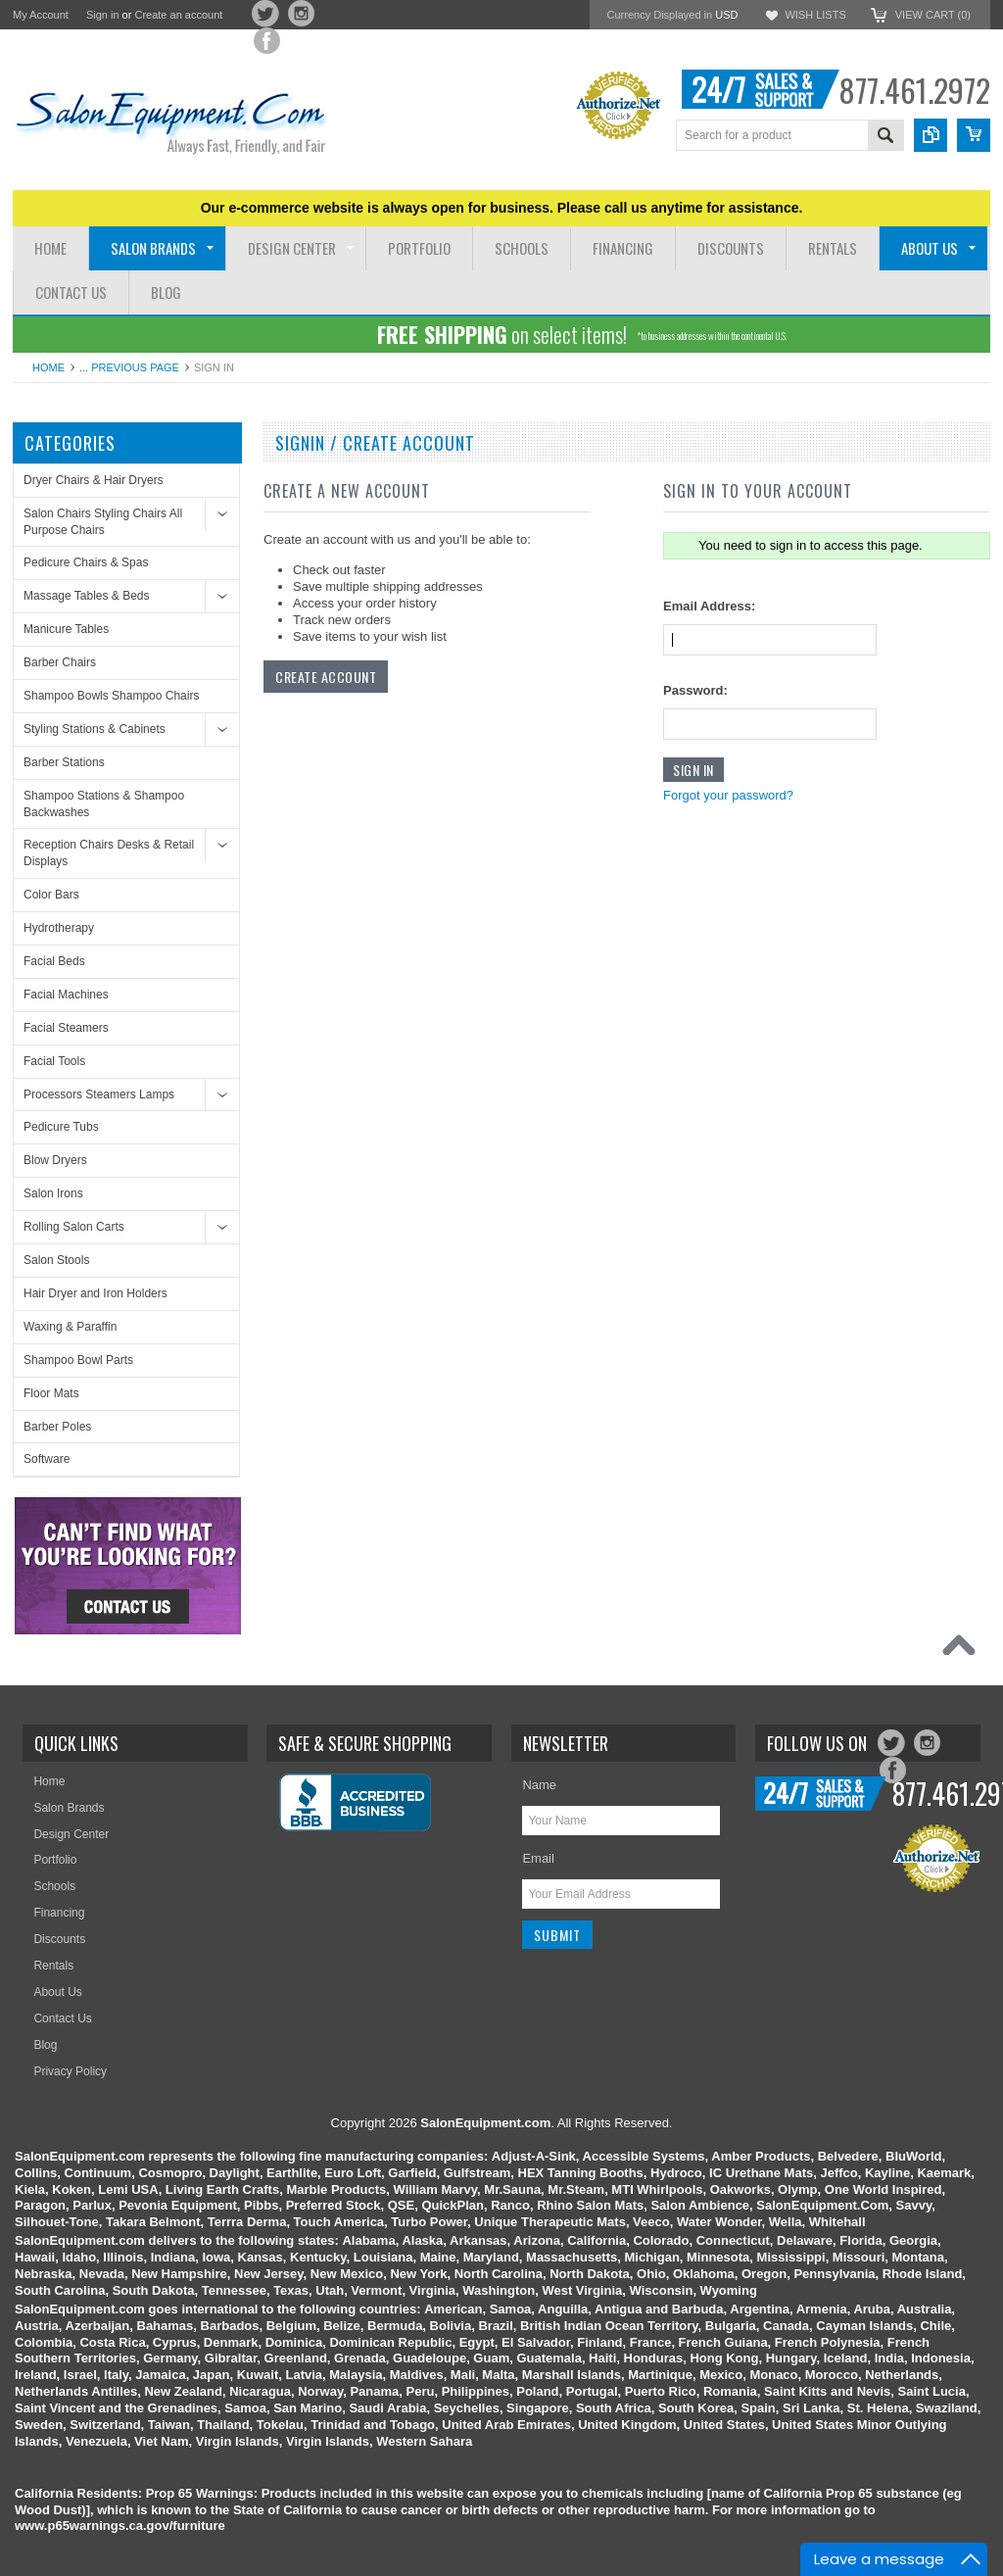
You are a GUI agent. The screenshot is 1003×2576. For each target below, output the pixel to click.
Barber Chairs (60, 662)
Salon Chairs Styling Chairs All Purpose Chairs (103, 522)
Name (539, 1784)
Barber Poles (57, 1427)
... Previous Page (129, 367)
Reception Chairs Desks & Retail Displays (109, 853)
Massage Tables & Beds (87, 596)
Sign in (102, 15)
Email (538, 1858)
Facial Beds (54, 961)
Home (48, 367)
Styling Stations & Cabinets (95, 729)
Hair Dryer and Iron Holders (95, 1293)
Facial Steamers (66, 1028)
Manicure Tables (66, 629)
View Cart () (933, 15)
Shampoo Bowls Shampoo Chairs (111, 696)
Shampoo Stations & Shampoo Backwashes (104, 804)
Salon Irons (53, 1193)
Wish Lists (815, 15)
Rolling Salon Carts (74, 1227)
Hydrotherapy (59, 928)
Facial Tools (54, 1061)
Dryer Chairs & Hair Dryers (94, 480)
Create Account (325, 676)
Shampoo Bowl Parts (78, 1360)
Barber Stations (64, 762)
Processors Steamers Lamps (99, 1094)
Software (47, 1459)
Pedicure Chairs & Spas (86, 562)
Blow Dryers (55, 1160)
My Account (41, 15)
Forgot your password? (728, 795)
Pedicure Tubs (61, 1127)
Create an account (178, 15)
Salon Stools (56, 1260)
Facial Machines (66, 994)
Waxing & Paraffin (70, 1327)
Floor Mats (51, 1393)
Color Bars (51, 894)
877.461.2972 (914, 90)
